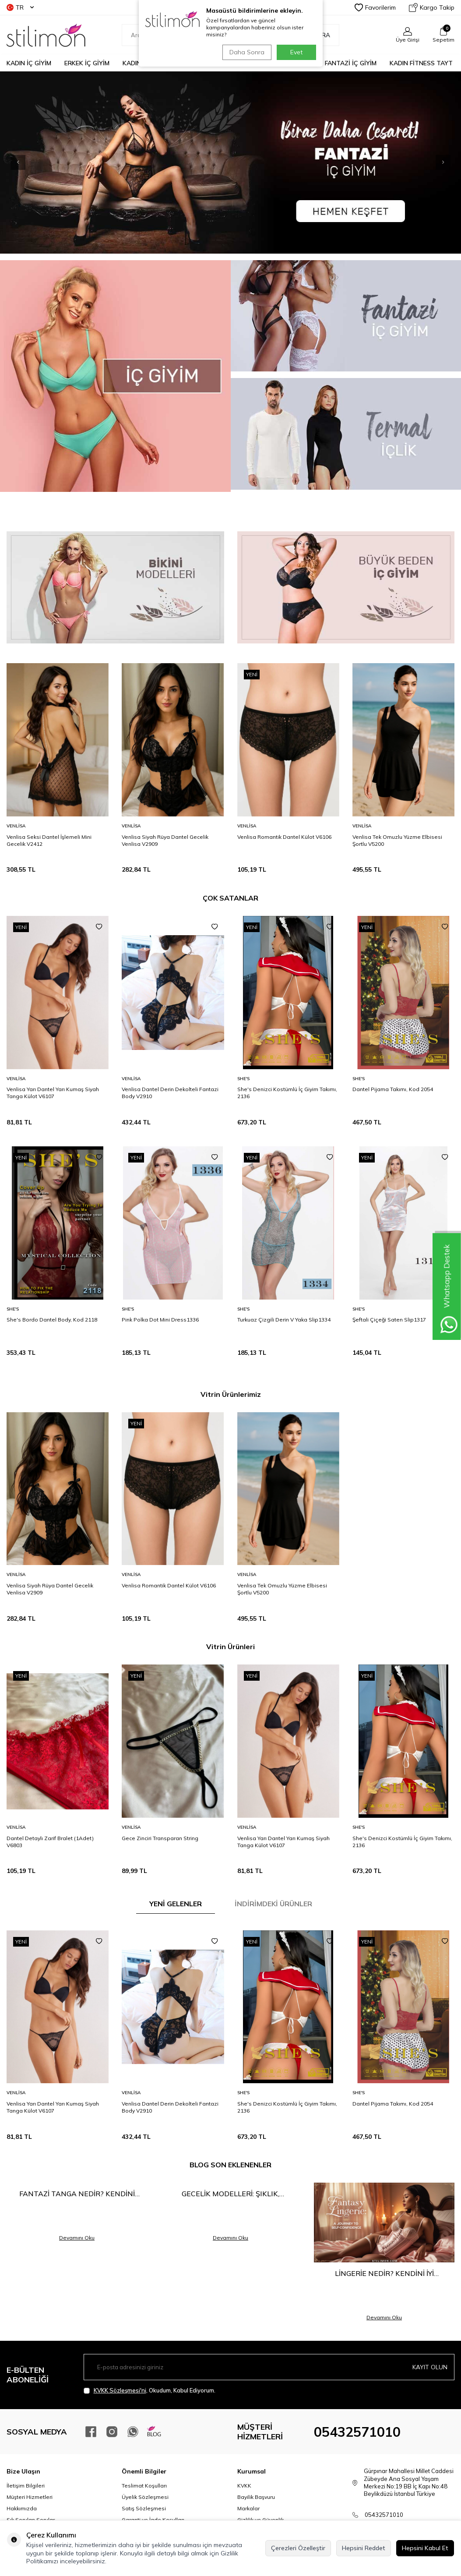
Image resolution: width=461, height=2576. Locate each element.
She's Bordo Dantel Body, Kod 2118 (52, 1319)
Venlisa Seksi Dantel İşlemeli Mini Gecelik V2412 (49, 840)
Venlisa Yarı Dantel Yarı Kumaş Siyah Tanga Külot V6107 (53, 1092)
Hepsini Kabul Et (425, 2548)
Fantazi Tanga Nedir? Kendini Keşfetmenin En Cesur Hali (77, 2193)
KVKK (244, 2485)
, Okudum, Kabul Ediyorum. (149, 2390)
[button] (428, 162)
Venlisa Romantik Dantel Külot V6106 (284, 837)
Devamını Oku (77, 2237)
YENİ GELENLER (175, 1903)
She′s (243, 1078)
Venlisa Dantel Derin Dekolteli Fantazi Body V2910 (170, 1092)
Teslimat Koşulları (144, 2485)
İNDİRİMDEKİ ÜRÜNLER (273, 1903)
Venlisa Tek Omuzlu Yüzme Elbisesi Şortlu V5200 (397, 840)
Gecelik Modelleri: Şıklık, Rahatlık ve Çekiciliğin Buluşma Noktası (230, 2193)
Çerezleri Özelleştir (298, 2548)
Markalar (248, 2508)
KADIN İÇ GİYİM (29, 63)
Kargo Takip (431, 7)
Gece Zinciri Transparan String (160, 1838)
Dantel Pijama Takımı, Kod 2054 (392, 1089)
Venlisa (16, 826)
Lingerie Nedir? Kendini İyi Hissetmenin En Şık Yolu (384, 2273)
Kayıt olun (429, 2367)
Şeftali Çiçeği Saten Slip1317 (389, 1319)
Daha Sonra (245, 52)
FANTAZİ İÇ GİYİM (351, 63)
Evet (296, 52)
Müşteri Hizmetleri (30, 2497)
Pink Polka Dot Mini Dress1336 (160, 1319)
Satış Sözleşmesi (144, 2508)
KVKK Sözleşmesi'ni (120, 2390)
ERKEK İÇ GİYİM (86, 63)
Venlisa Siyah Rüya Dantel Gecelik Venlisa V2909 (165, 840)
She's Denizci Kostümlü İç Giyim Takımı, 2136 (287, 1092)
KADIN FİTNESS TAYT (421, 63)
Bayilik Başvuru (256, 2497)
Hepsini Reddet (363, 2548)
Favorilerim (375, 7)
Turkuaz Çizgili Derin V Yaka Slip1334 (284, 1319)
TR (20, 7)
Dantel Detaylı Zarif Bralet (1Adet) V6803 (50, 1841)
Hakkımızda (22, 2508)
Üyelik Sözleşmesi (145, 2497)
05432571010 (357, 2432)
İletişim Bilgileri (26, 2485)
